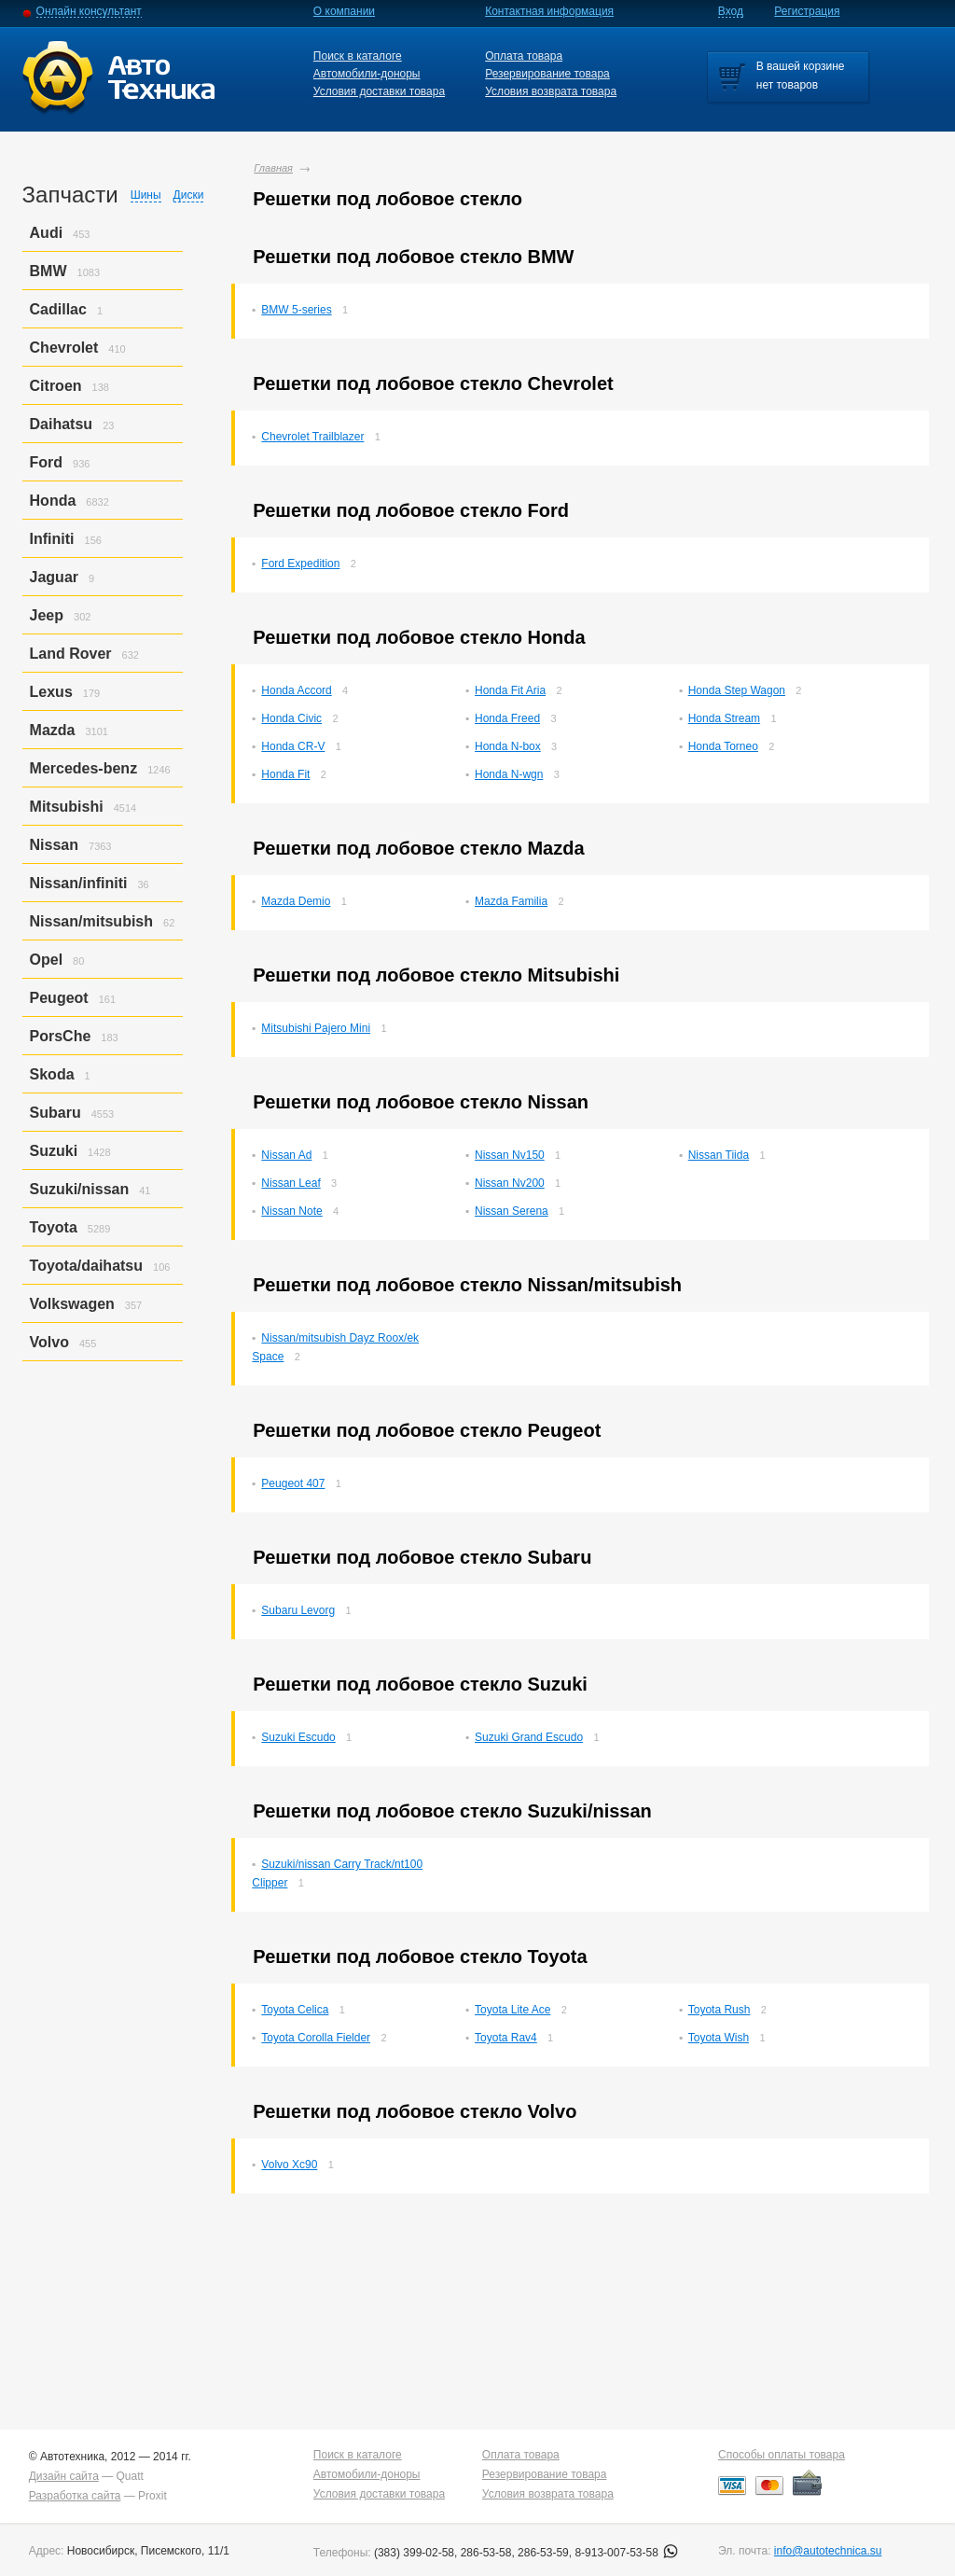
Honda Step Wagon (736, 690)
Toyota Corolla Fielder (315, 2037)
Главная (273, 168)
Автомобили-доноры (367, 73)
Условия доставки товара (379, 91)
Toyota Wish (718, 2037)
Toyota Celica (294, 2009)
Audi (46, 233)
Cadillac (58, 309)
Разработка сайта (75, 2495)
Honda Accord (296, 690)
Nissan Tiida (718, 1155)
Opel (46, 960)
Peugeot (59, 998)
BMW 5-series (296, 309)
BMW (48, 271)
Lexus (51, 692)
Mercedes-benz (84, 768)
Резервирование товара (547, 73)
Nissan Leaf (290, 1183)
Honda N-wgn (509, 774)
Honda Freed (507, 718)
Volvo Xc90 (289, 2164)
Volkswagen (72, 1304)
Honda (53, 500)
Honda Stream (724, 718)
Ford (46, 462)
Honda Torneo (723, 746)
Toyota (53, 1227)
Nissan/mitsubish (91, 921)
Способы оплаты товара (781, 2454)
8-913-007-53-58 (626, 2552)
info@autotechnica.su (828, 2550)
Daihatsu (61, 424)
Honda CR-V (293, 746)
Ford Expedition (300, 563)
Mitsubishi (67, 807)
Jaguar (54, 577)
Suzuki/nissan (80, 1189)
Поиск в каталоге (357, 56)
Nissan (54, 845)
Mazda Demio (295, 901)
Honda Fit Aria (510, 690)
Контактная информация (549, 11)
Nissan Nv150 (510, 1155)
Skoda (52, 1074)
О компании (344, 11)
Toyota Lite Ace (512, 2009)
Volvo (49, 1342)
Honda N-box (508, 746)
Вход (730, 11)
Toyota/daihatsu (87, 1266)
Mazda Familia (511, 901)
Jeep (46, 615)
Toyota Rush (719, 2009)
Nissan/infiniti (79, 883)
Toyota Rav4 (506, 2037)
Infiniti (52, 539)
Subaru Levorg (298, 1610)
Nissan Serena (511, 1211)
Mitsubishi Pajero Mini (315, 1028)
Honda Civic (291, 718)
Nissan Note (291, 1211)
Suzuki (54, 1151)
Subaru (55, 1113)
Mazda (53, 730)
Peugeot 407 (293, 1483)
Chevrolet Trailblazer (312, 436)
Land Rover (71, 653)
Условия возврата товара (550, 91)
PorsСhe (60, 1036)
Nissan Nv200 (510, 1183)
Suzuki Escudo (298, 1737)
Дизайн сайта (64, 2476)
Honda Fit (285, 774)
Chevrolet (64, 347)
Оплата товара (523, 56)
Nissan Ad (286, 1155)
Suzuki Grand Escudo (529, 1737)
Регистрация (806, 11)
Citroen (56, 386)
